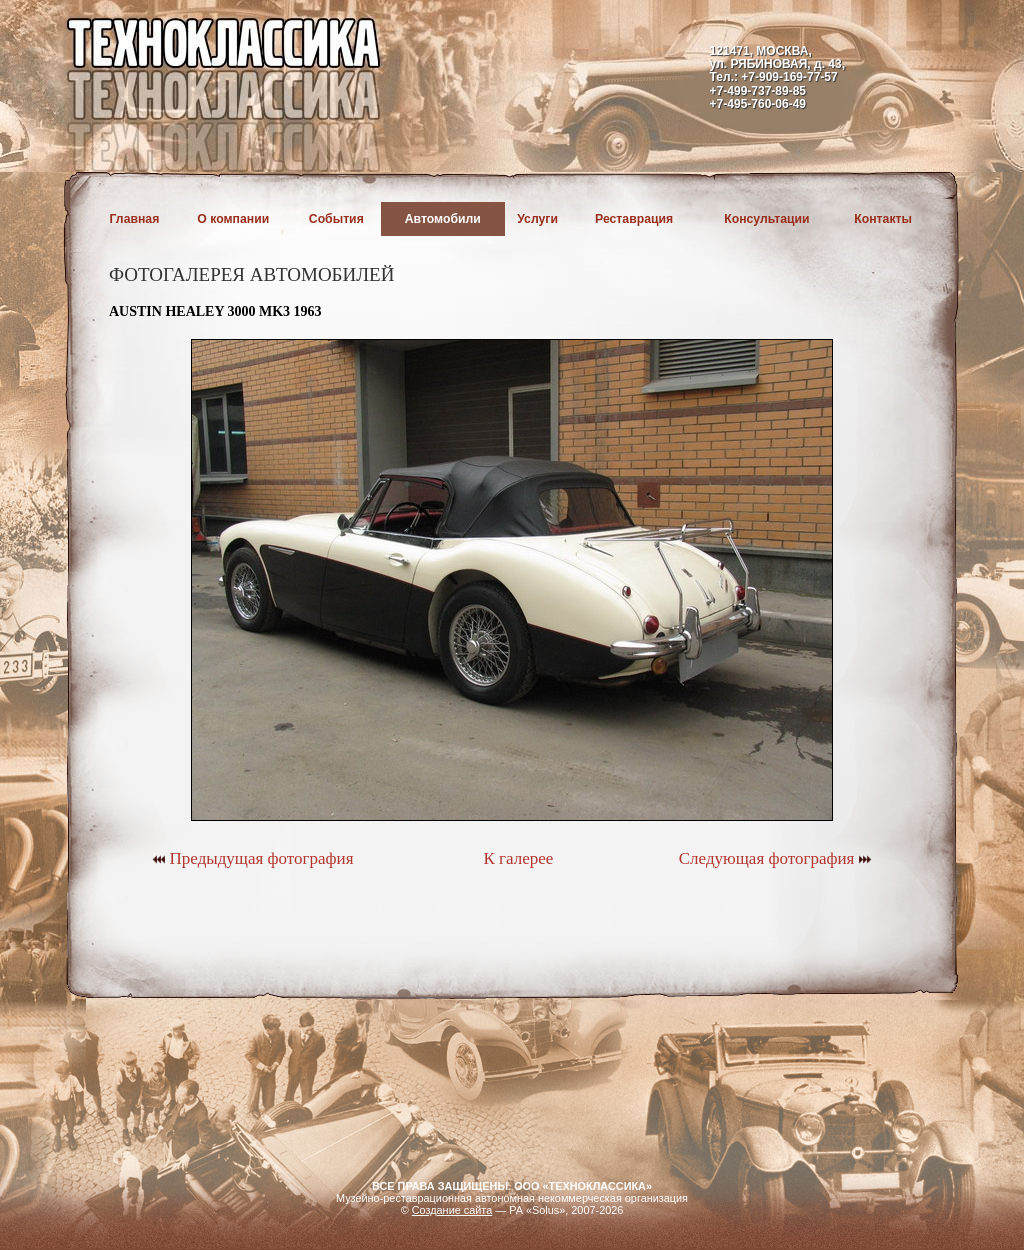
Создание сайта (452, 1210)
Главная (135, 219)
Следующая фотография (775, 858)
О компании (233, 219)
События (336, 219)
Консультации (766, 219)
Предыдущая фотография (252, 858)
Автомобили (443, 219)
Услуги (537, 219)
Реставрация (634, 219)
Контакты (883, 219)
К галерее (518, 858)
